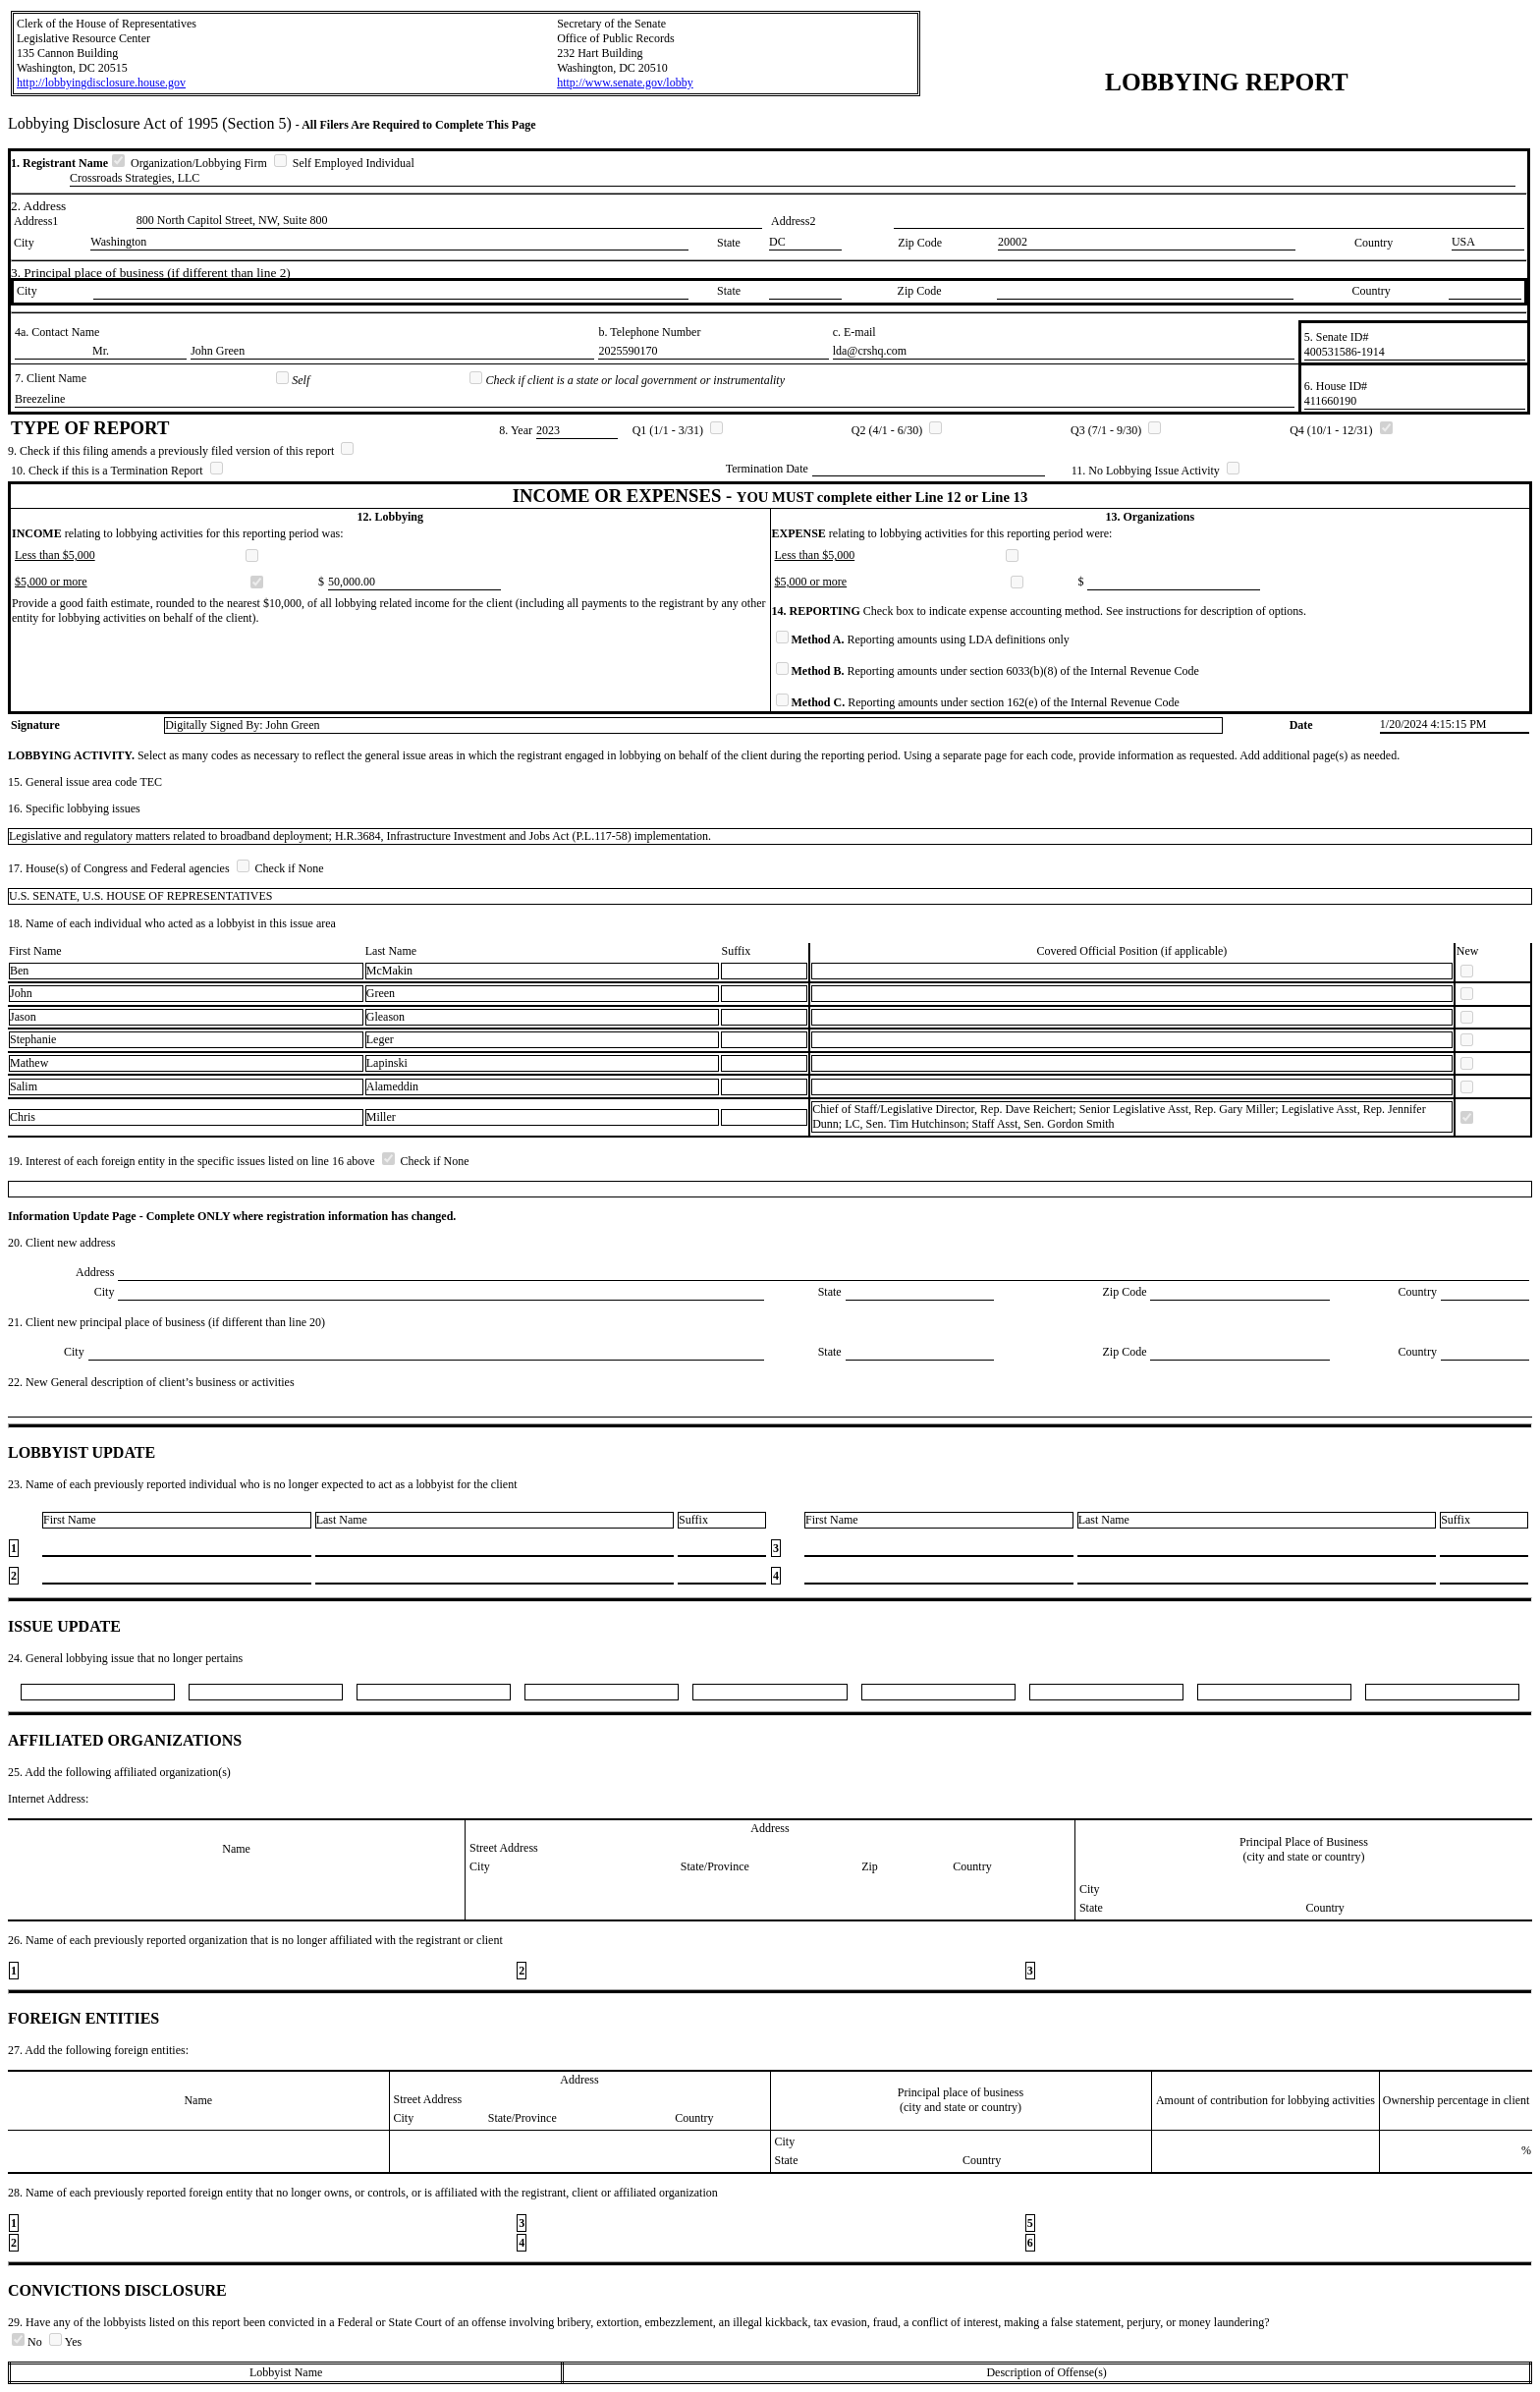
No (28, 2342)
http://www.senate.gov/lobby (625, 82)
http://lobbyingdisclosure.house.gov (101, 82)
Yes (65, 2342)
